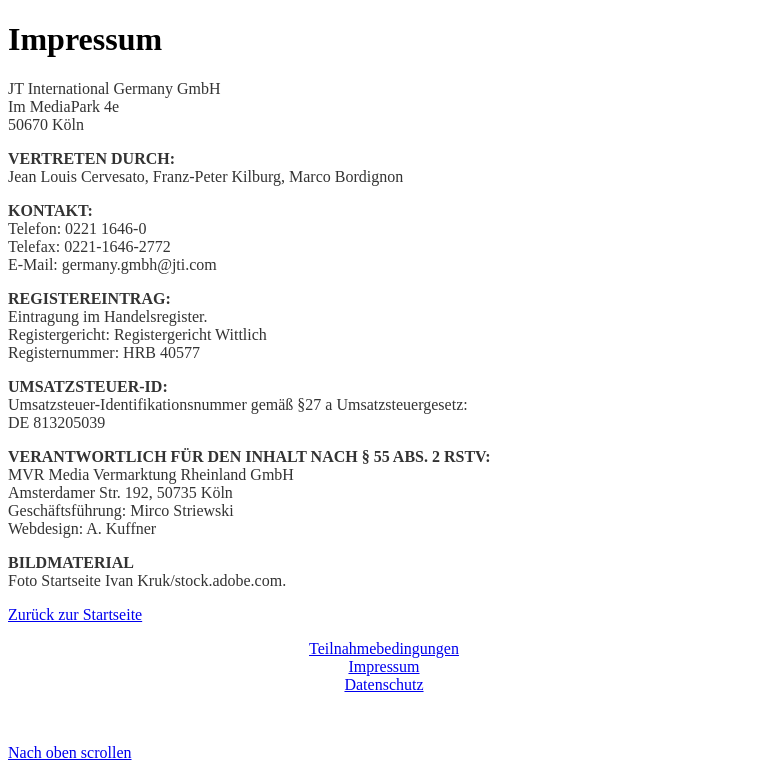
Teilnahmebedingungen (384, 648)
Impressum (383, 666)
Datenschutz (383, 684)
